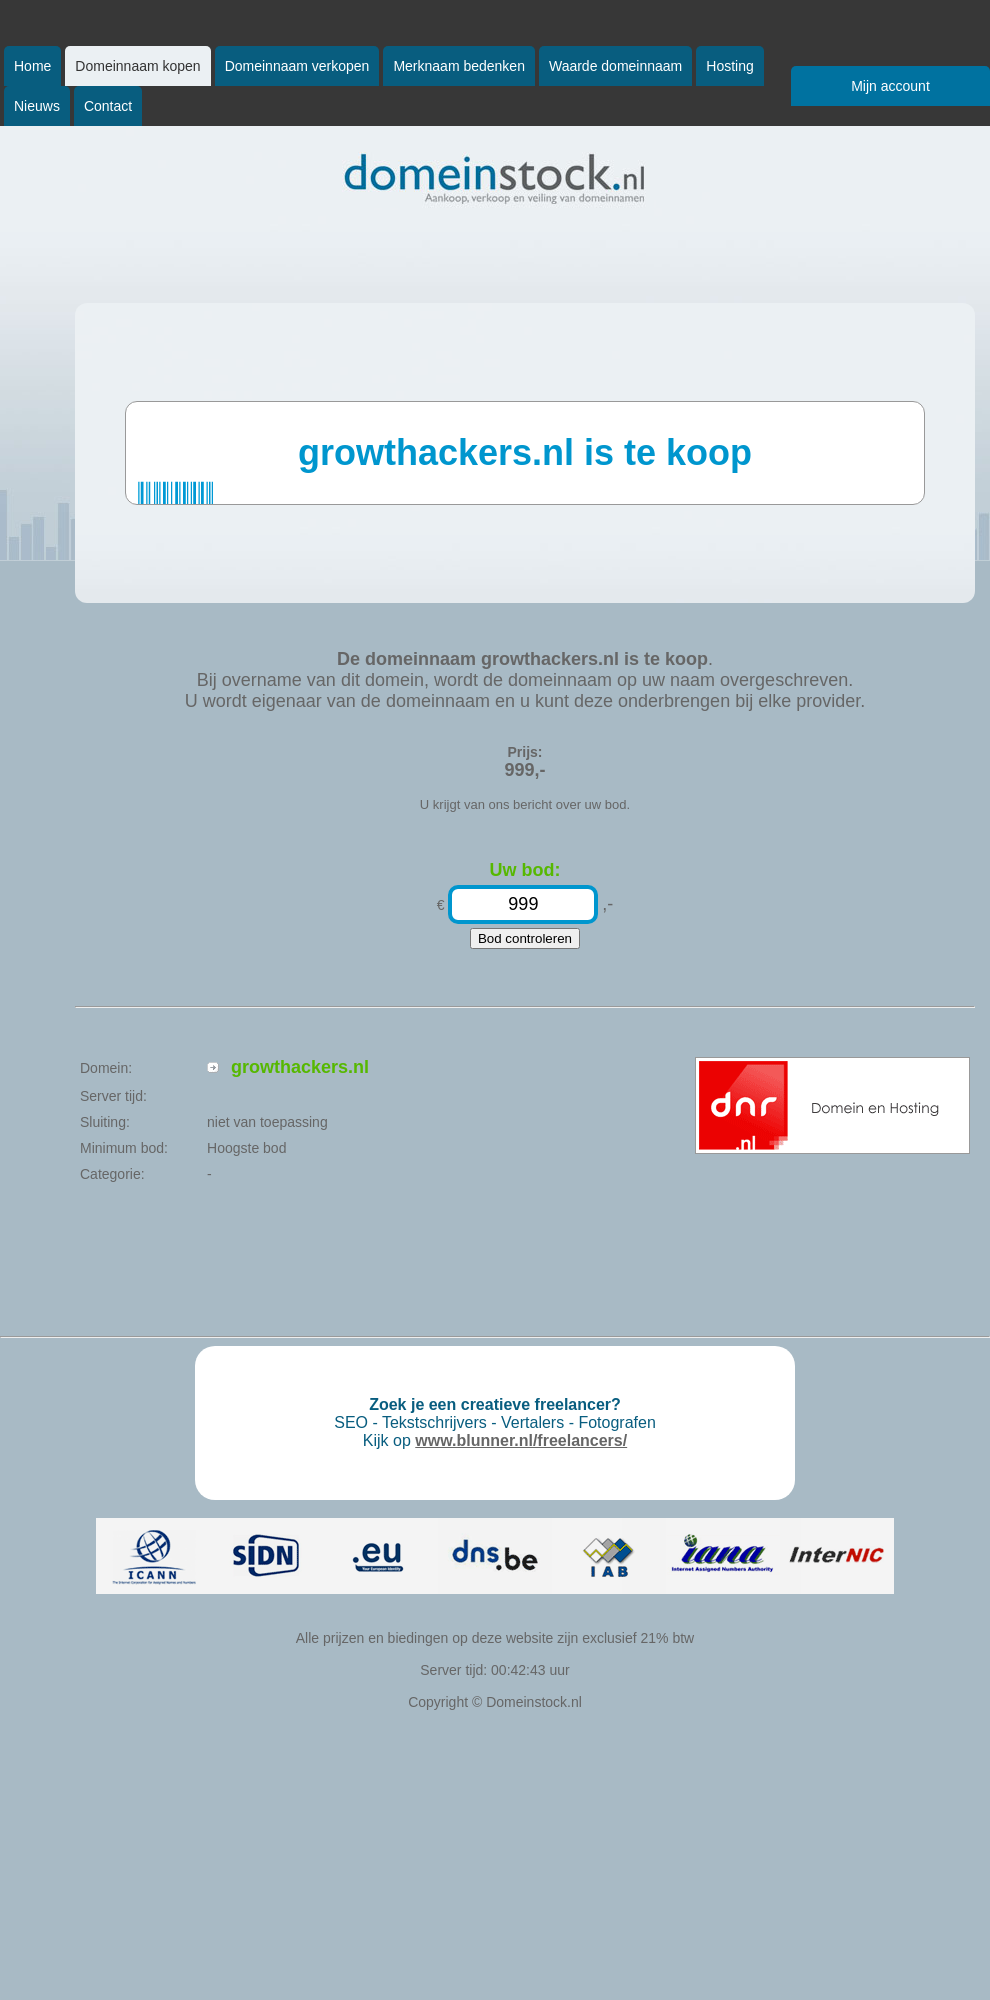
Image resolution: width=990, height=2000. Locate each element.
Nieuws (37, 106)
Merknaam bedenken (459, 66)
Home (32, 66)
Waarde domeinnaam (615, 66)
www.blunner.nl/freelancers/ (521, 1440)
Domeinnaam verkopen (297, 66)
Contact (108, 106)
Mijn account (890, 86)
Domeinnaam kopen (137, 66)
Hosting (729, 66)
